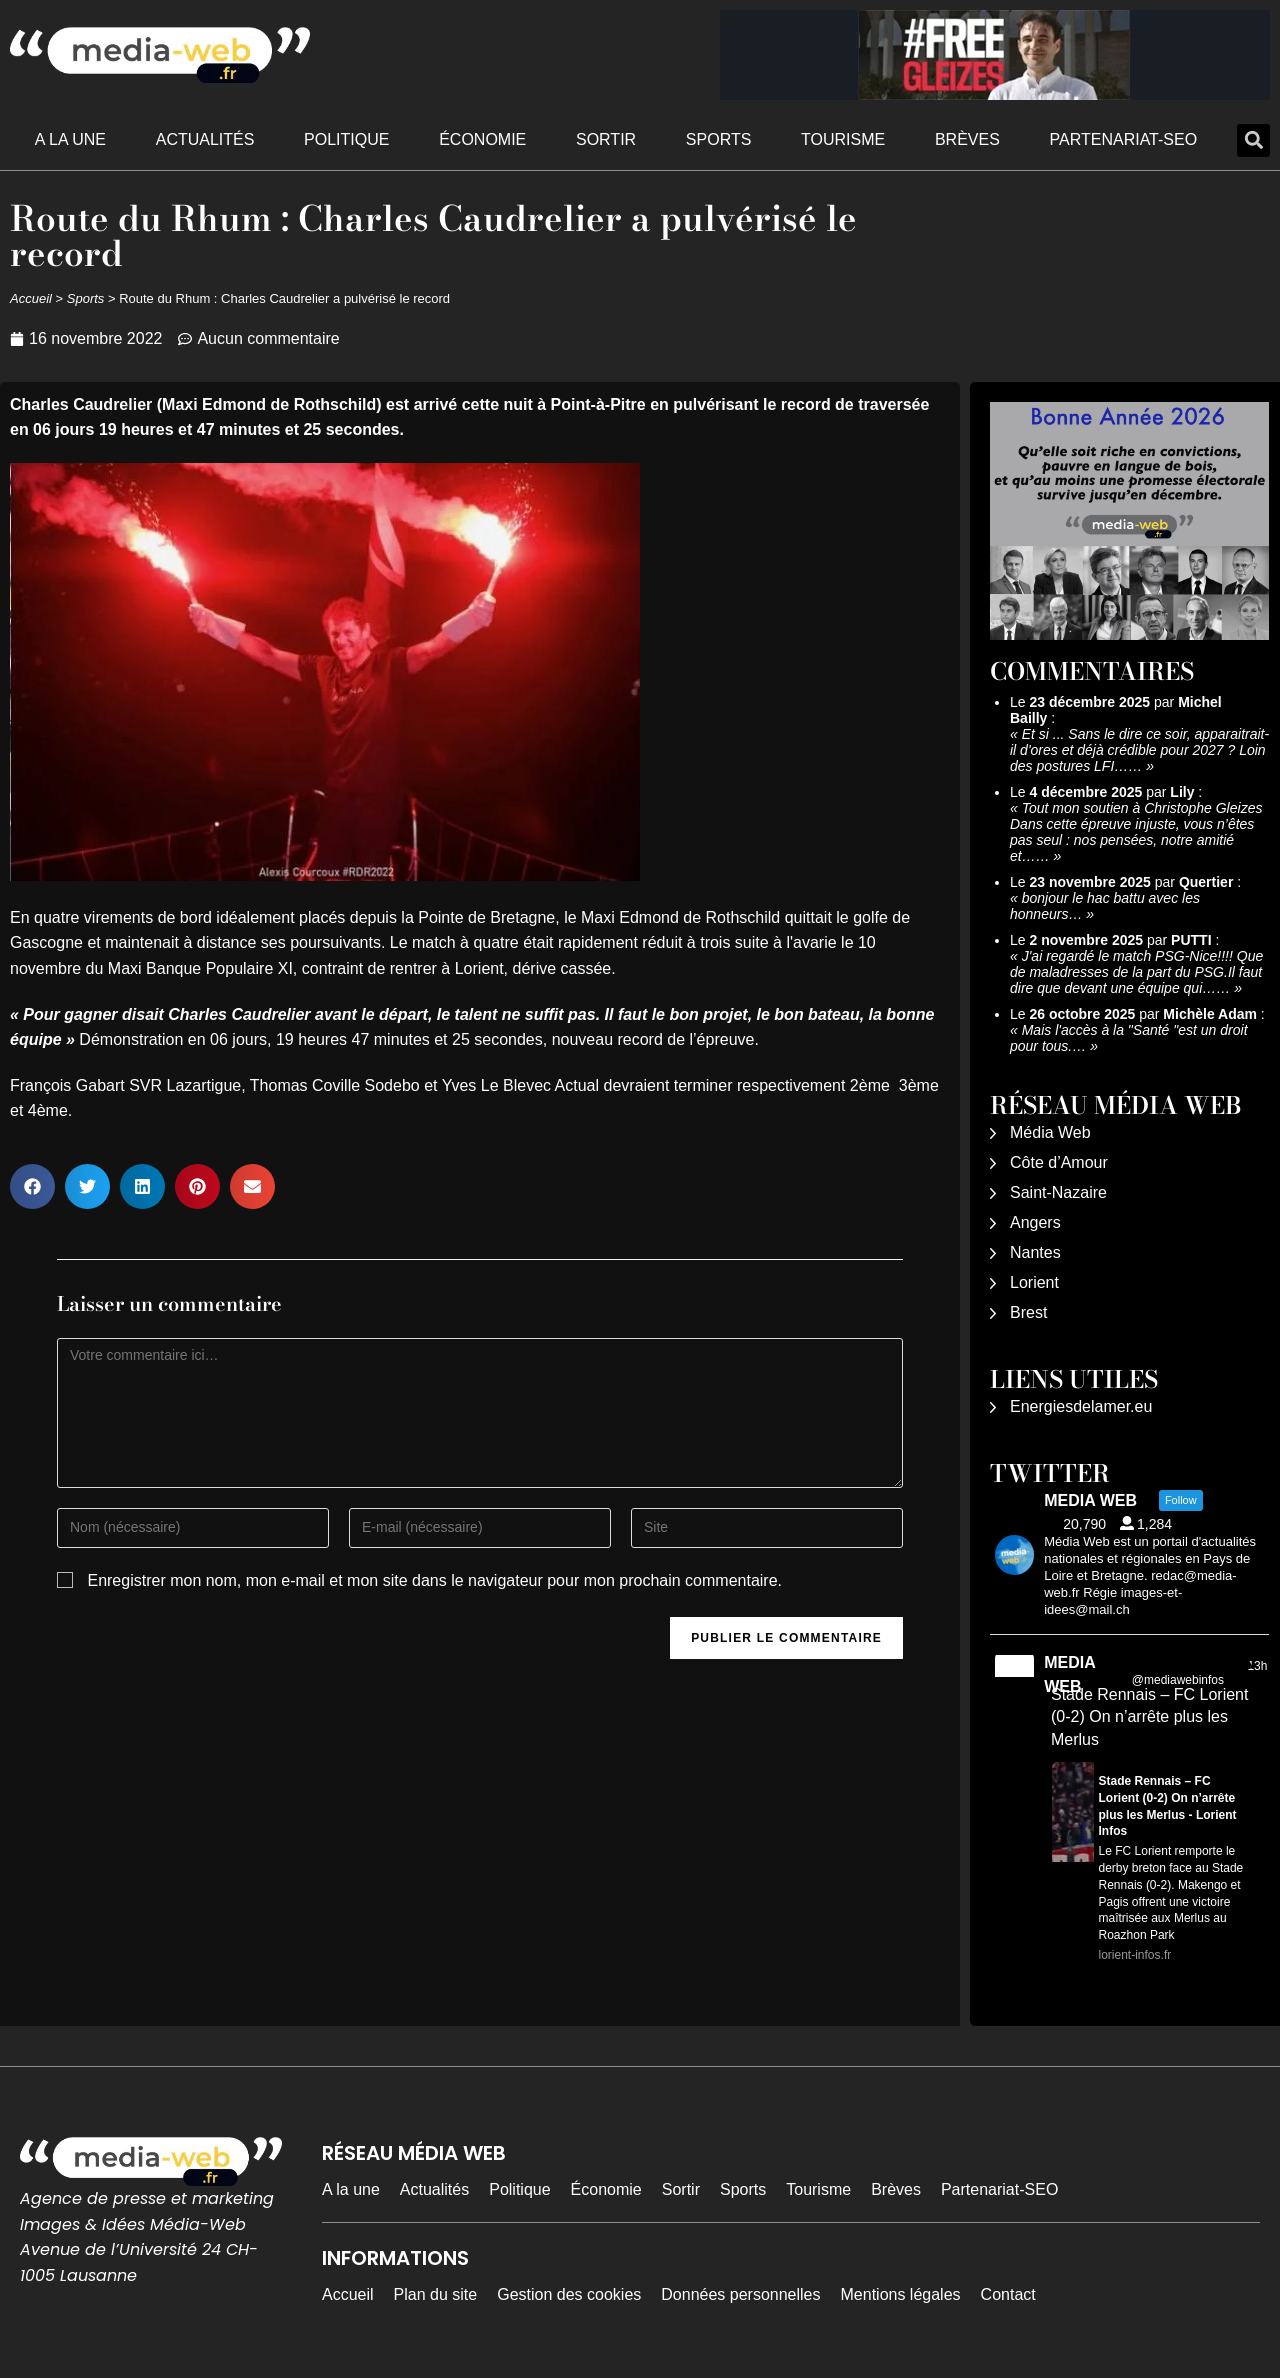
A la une (70, 139)
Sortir (606, 139)
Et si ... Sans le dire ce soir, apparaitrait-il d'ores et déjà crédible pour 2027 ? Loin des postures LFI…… (1139, 750)
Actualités (205, 139)
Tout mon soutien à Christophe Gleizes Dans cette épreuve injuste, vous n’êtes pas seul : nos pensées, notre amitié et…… (1136, 832)
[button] (1253, 140)
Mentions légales (901, 2294)
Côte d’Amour (1059, 1162)
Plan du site (436, 2294)
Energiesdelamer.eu (1081, 1406)
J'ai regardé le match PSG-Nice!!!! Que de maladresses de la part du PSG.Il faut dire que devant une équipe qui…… (1136, 972)
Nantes (1035, 1252)
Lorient (1034, 1282)
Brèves (967, 139)
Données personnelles (740, 2294)
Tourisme (843, 139)
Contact (1008, 2294)
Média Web (1050, 1132)
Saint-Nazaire (1058, 1192)
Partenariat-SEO (1124, 139)
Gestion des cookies (569, 2294)
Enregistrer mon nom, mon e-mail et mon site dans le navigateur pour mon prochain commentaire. (434, 1580)
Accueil (31, 298)
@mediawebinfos (1178, 1680)
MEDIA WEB (1069, 1674)
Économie (482, 139)
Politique (346, 139)
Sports (719, 139)
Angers (1035, 1222)
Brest (1028, 1312)
